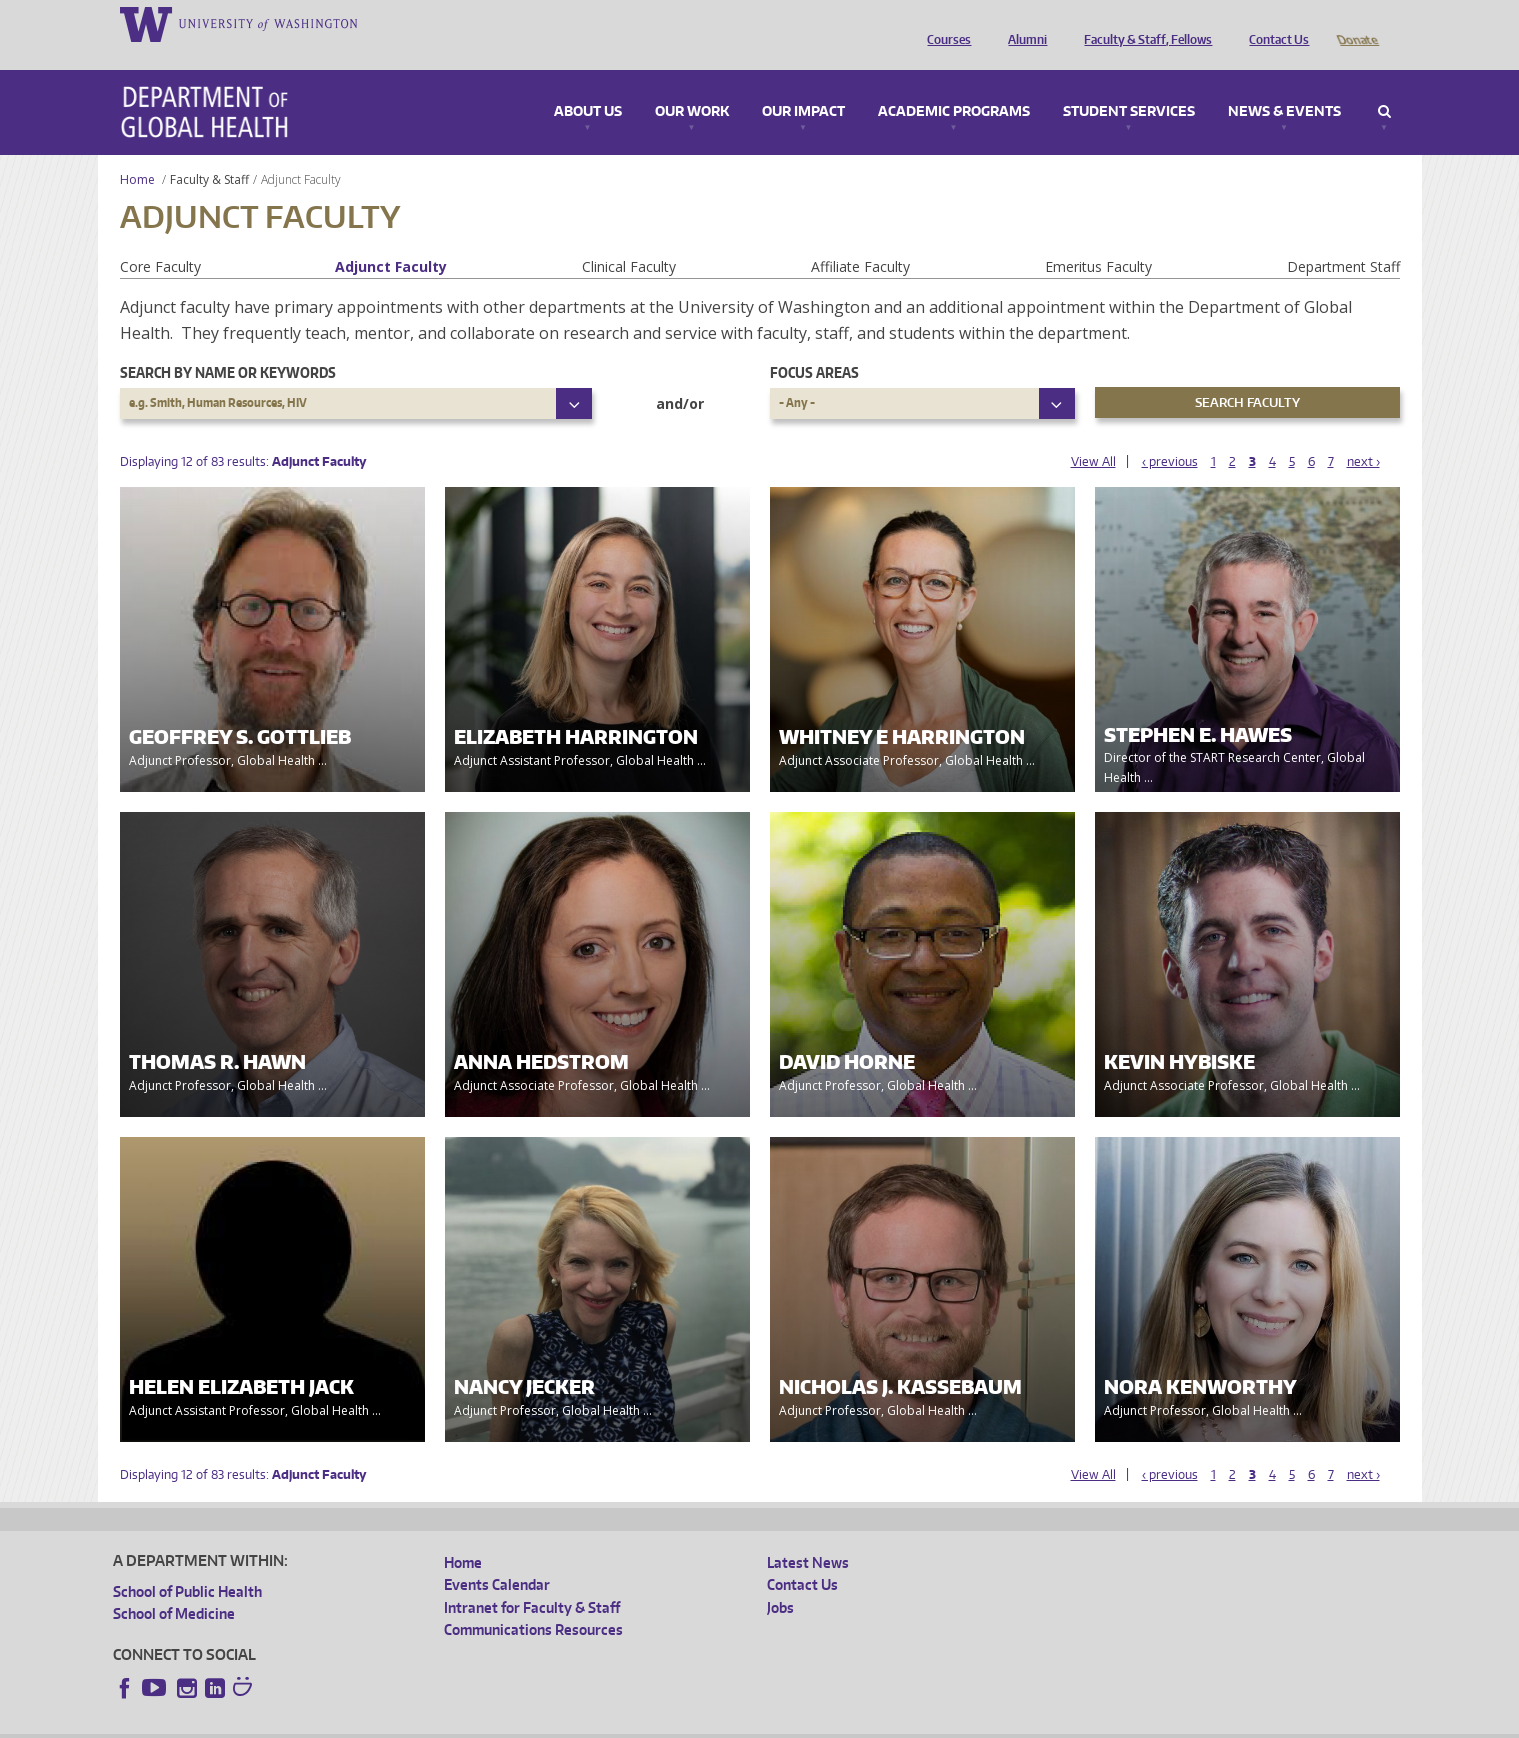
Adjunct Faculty (391, 238)
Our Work (692, 84)
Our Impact (803, 84)
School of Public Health (187, 1563)
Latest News (808, 1534)
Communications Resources (533, 1601)
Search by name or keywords (228, 344)
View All (1093, 433)
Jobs (780, 1579)
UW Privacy (378, 1722)
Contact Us (1274, 23)
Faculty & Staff (209, 151)
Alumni (1022, 23)
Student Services (1129, 84)
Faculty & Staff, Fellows (1143, 23)
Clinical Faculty (629, 238)
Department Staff (1343, 238)
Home (137, 151)
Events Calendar (497, 1556)
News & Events (1284, 84)
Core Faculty (160, 238)
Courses (944, 23)
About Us (588, 84)
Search (1384, 84)
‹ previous (1170, 433)
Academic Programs (954, 84)
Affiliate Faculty (860, 238)
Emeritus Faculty (1098, 238)
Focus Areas (814, 344)
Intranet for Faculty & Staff (532, 1579)
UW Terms (459, 1722)
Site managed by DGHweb (578, 1722)
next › (1363, 433)
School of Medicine (174, 1585)
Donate (1356, 23)
